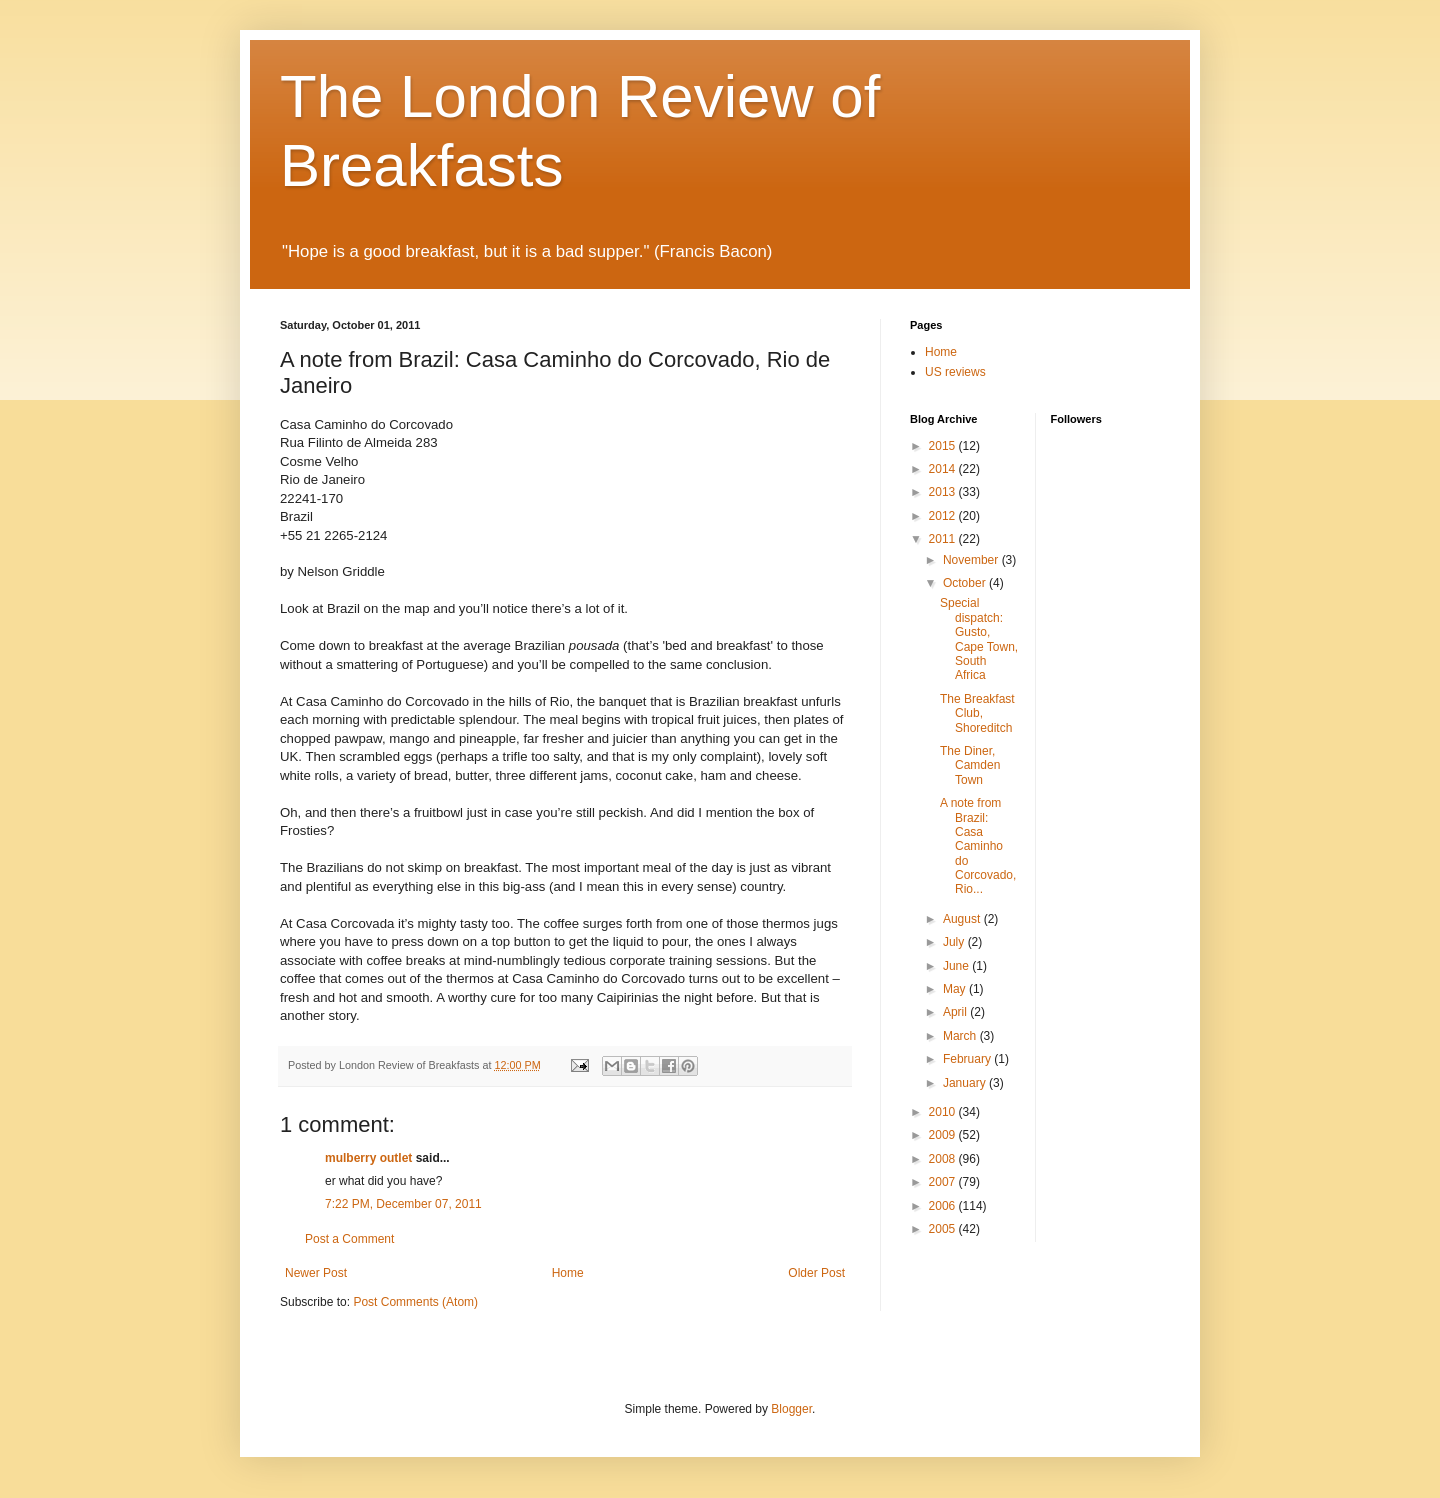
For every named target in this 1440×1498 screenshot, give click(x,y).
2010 (944, 1112)
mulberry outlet (368, 1158)
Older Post (816, 1273)
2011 (944, 539)
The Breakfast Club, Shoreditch (977, 713)
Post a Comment (349, 1239)
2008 (944, 1159)
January (966, 1083)
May (956, 989)
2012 (944, 516)
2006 (944, 1206)
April (956, 1012)
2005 (944, 1229)
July (955, 942)
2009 (944, 1135)
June (957, 966)
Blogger (791, 1409)
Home (568, 1273)
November (972, 560)
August (963, 919)
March (961, 1036)
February (968, 1059)
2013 (944, 492)
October (966, 583)
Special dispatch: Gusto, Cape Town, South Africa (979, 639)
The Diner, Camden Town (970, 765)
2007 (944, 1182)
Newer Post (316, 1273)
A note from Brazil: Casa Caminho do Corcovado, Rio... (978, 846)
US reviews (955, 372)
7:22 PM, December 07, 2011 (403, 1204)
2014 (944, 469)
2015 (944, 446)
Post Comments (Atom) (415, 1302)
